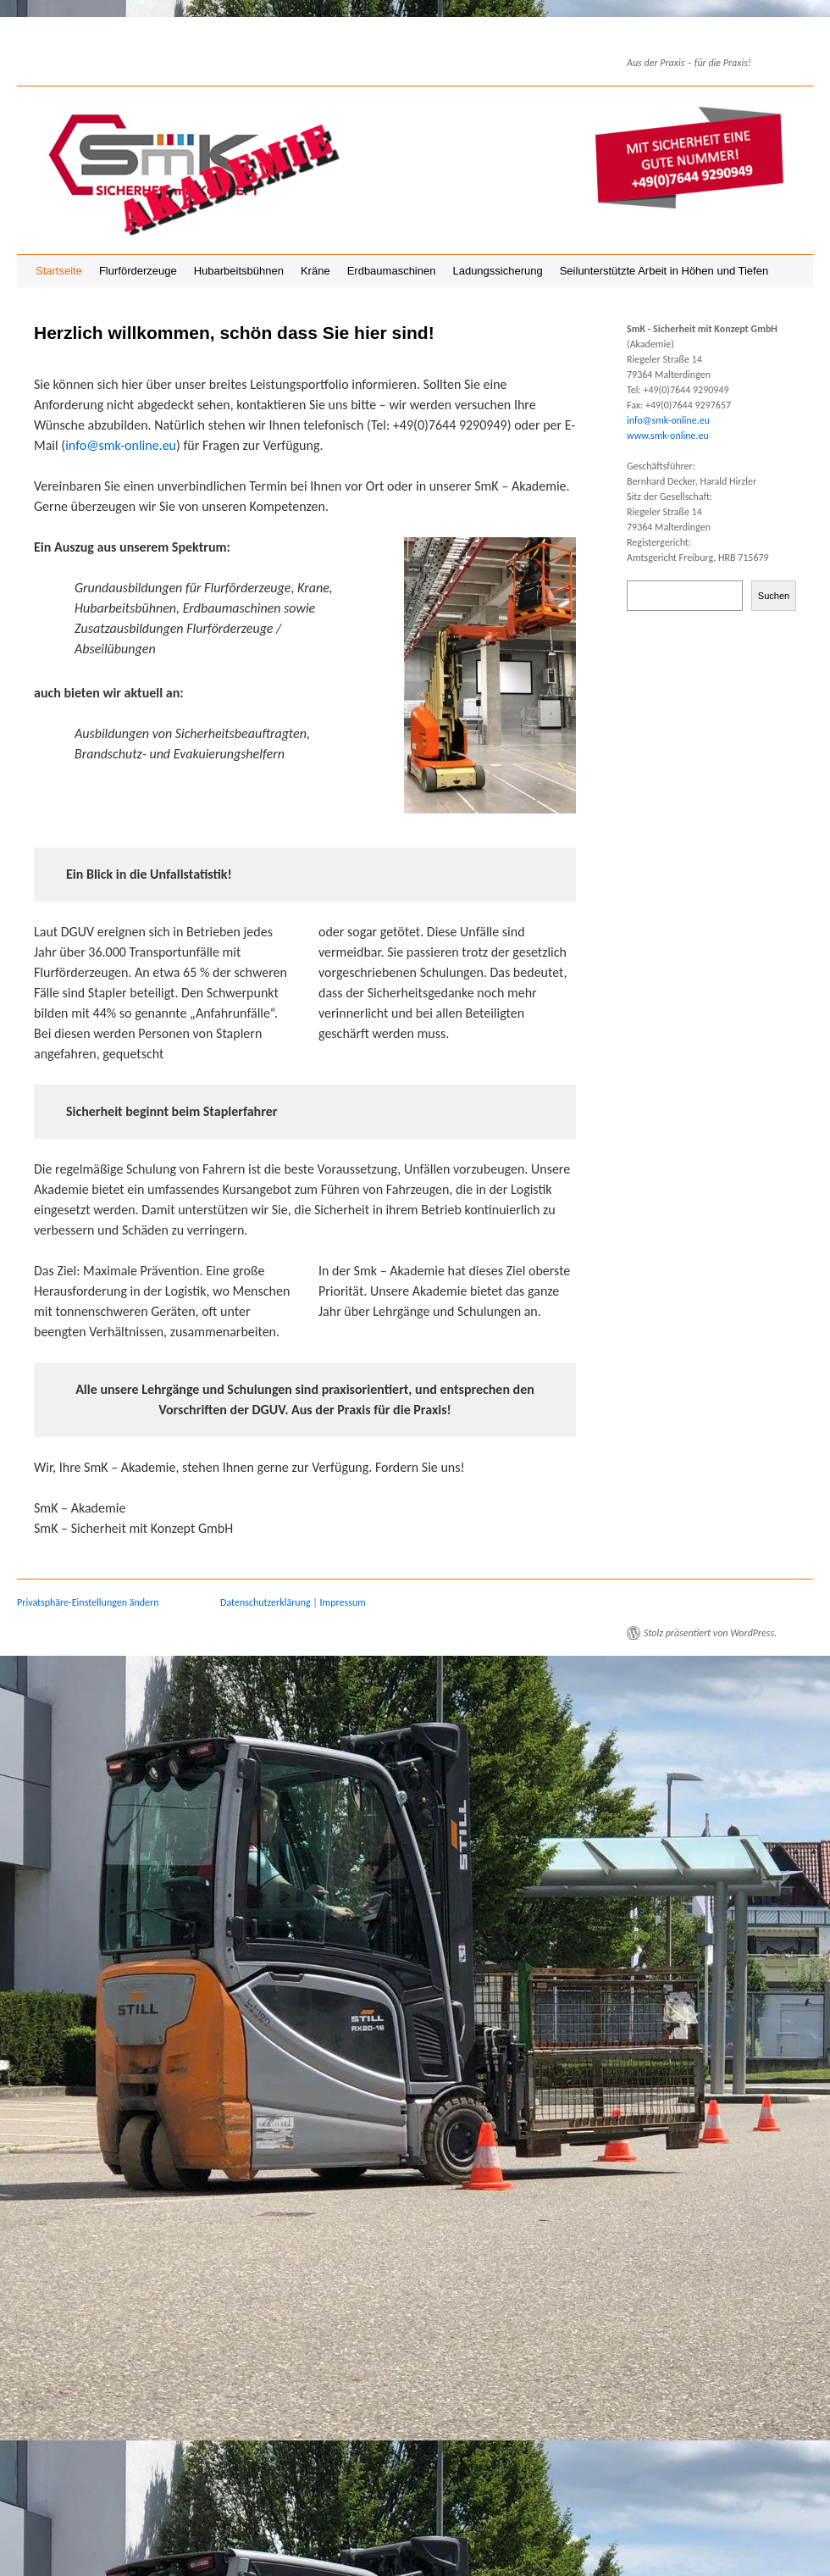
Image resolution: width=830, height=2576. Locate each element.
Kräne (315, 270)
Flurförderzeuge (138, 270)
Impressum (343, 1602)
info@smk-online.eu (120, 445)
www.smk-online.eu (668, 435)
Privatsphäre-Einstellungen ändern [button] (88, 1602)
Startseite (59, 270)
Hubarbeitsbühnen (239, 270)
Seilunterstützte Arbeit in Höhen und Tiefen (664, 270)
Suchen (773, 596)
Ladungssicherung (497, 270)
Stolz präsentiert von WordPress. (710, 1633)
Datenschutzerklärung (266, 1602)
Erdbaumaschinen (391, 270)
